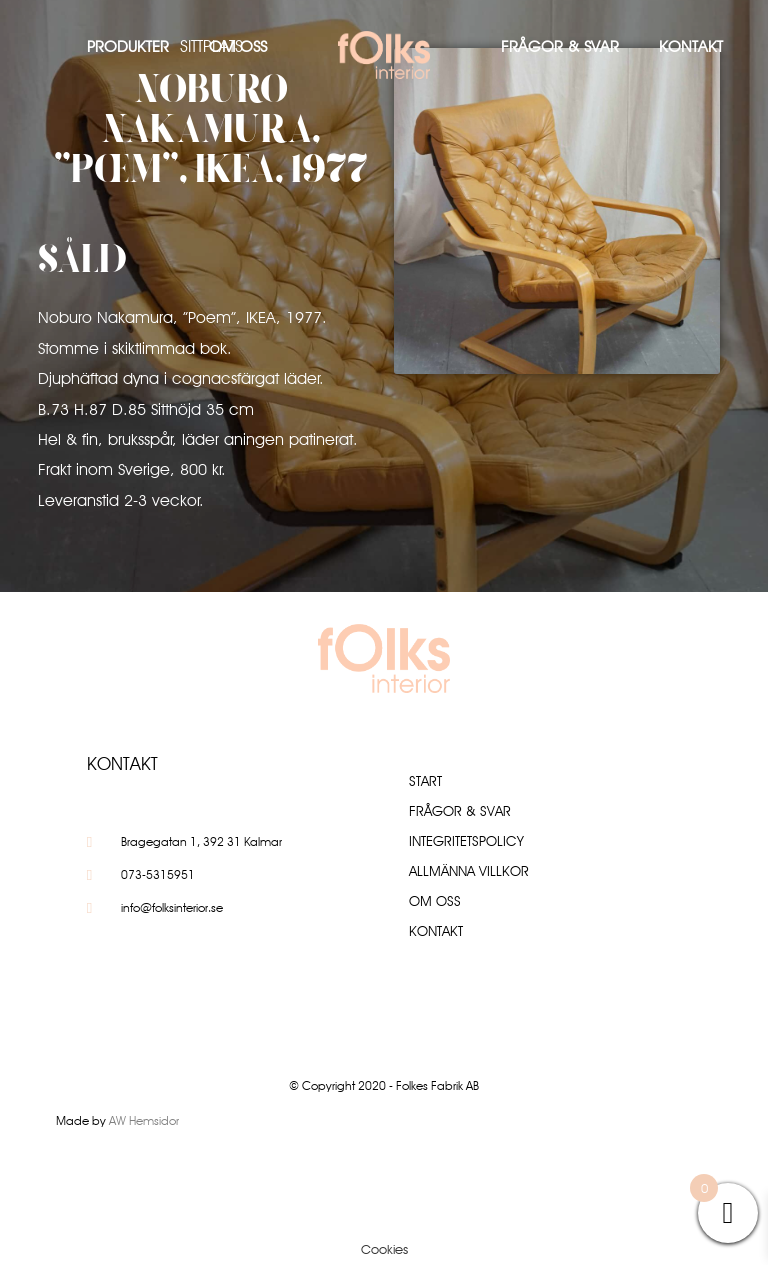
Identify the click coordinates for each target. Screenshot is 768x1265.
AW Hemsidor (144, 1120)
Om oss (238, 46)
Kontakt (691, 46)
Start (425, 781)
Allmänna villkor (469, 871)
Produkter (128, 46)
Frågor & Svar (560, 46)
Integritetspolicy (466, 841)
